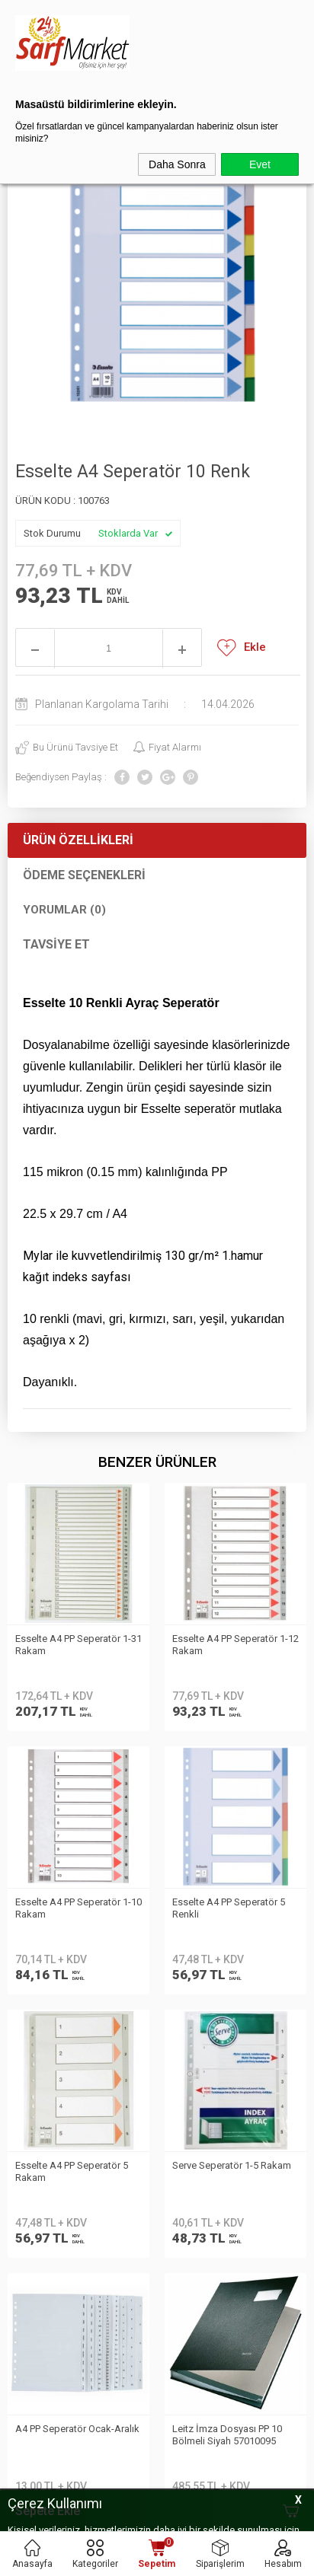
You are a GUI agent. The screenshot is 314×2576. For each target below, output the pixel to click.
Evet (260, 164)
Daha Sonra (177, 164)
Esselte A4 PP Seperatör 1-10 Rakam (235, 1644)
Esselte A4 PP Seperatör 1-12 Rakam (78, 1644)
